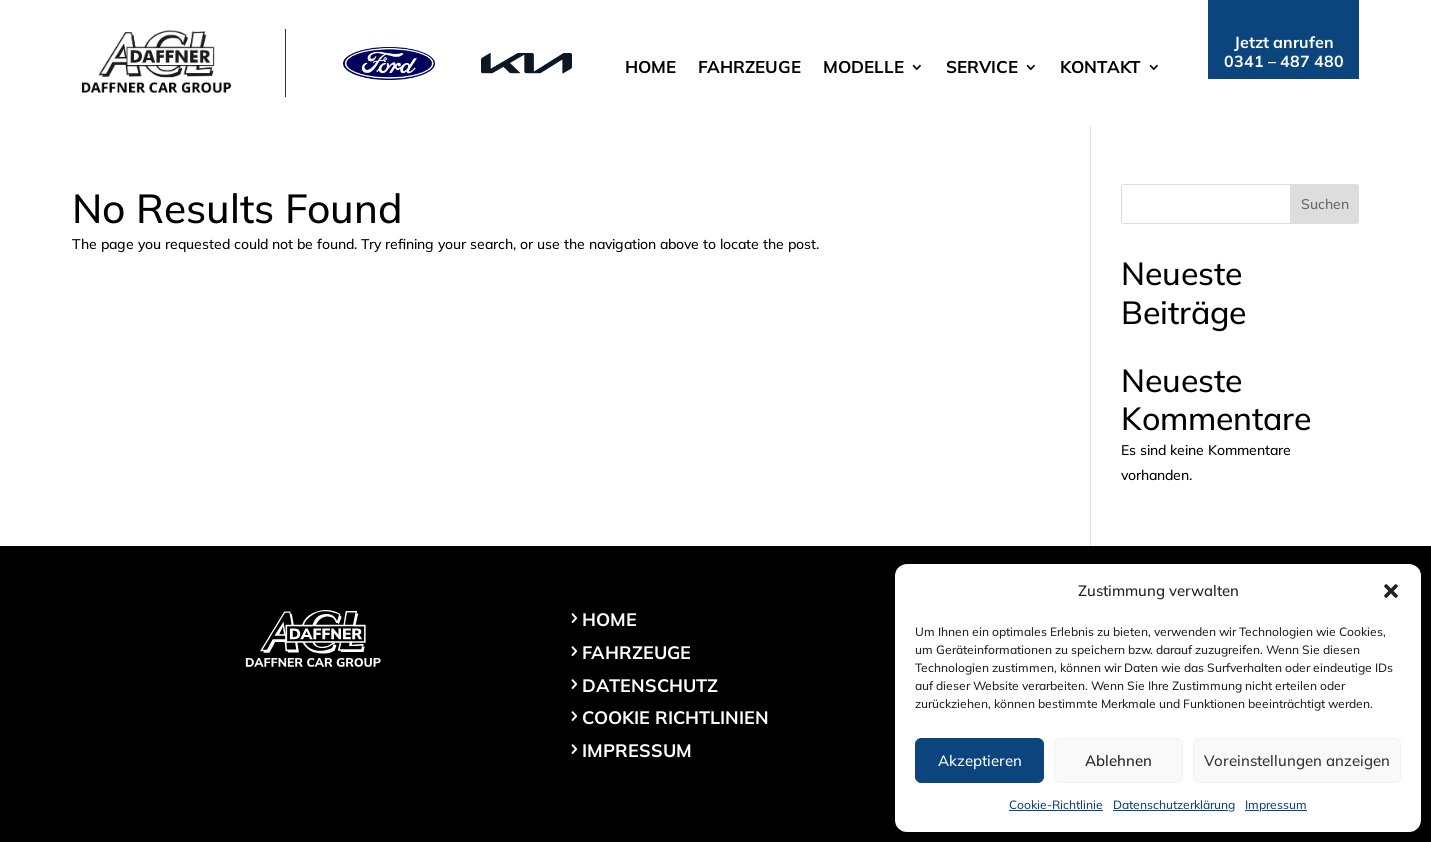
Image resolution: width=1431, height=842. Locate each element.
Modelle (863, 68)
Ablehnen (1118, 760)
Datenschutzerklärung (1174, 804)
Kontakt (1100, 68)
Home (650, 68)
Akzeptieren (980, 760)
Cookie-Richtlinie (1056, 804)
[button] (1391, 591)
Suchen (1325, 204)
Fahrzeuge (749, 68)
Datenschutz (650, 685)
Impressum (1276, 804)
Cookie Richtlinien (675, 717)
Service (982, 68)
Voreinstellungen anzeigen (1297, 760)
